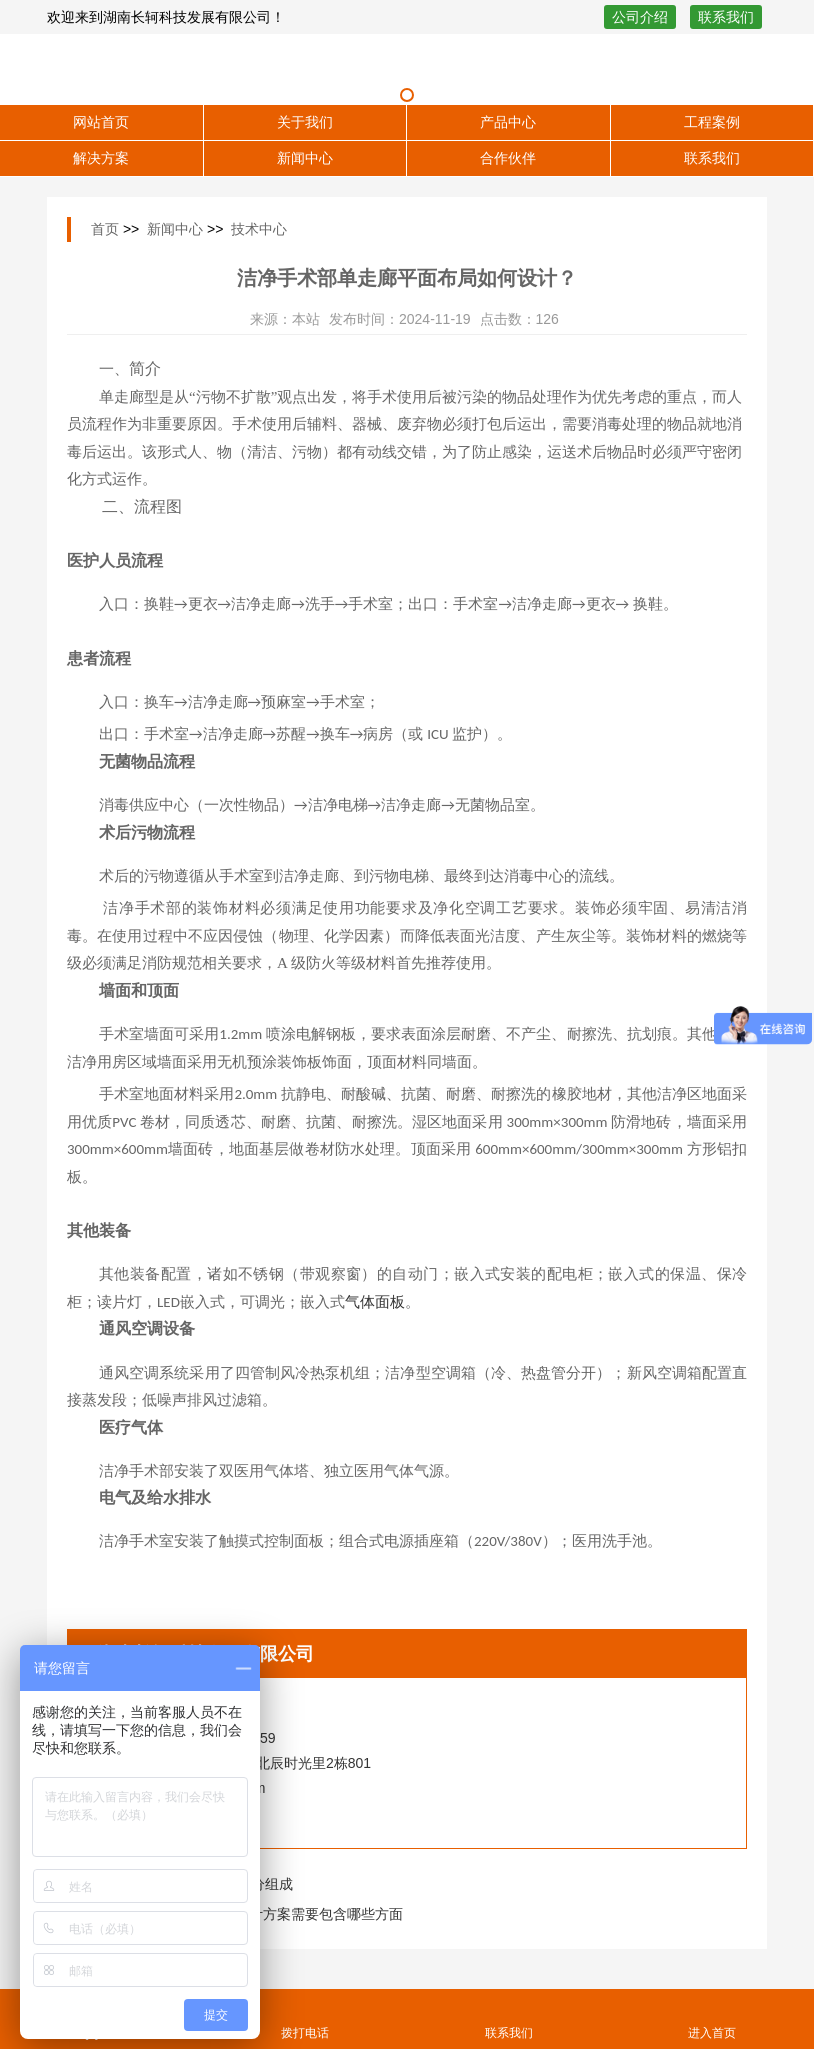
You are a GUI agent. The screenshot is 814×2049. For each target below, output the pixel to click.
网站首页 (101, 122)
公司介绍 (640, 17)
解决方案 (101, 158)
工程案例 (712, 122)
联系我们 (726, 17)
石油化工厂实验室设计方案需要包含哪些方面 (263, 1914)
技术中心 (259, 229)
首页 (105, 229)
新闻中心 (305, 158)
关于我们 (305, 122)
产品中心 (508, 122)
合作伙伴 (508, 158)
